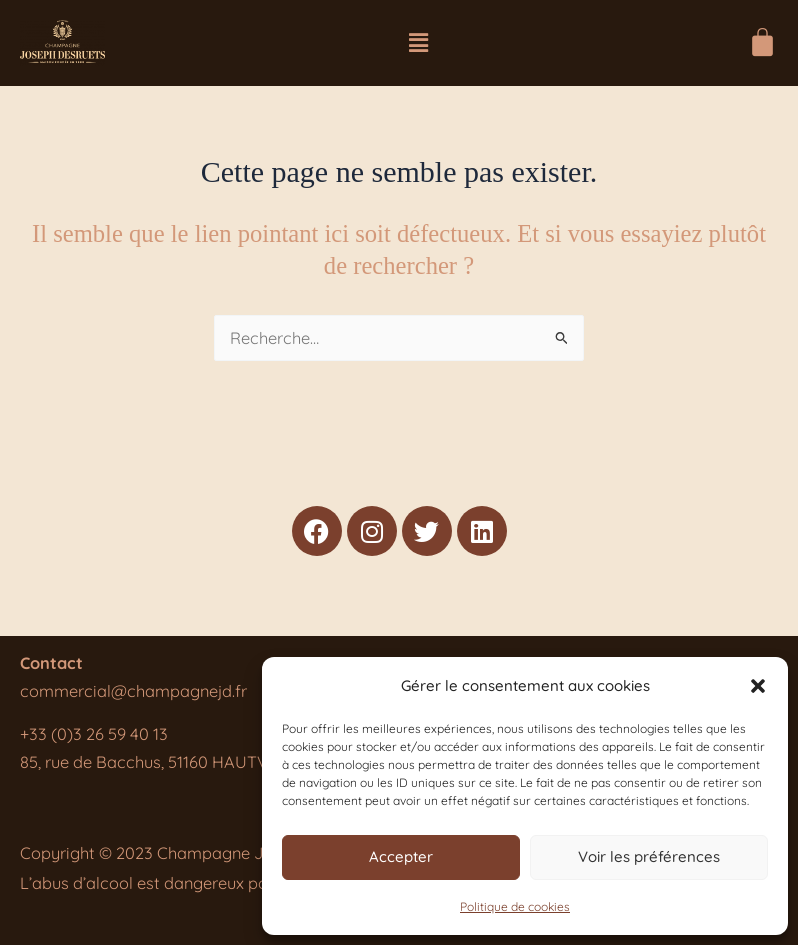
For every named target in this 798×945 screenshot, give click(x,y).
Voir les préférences (649, 856)
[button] (758, 686)
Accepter (401, 856)
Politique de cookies (515, 906)
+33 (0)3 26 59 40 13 (94, 734)
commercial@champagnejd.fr (133, 691)
